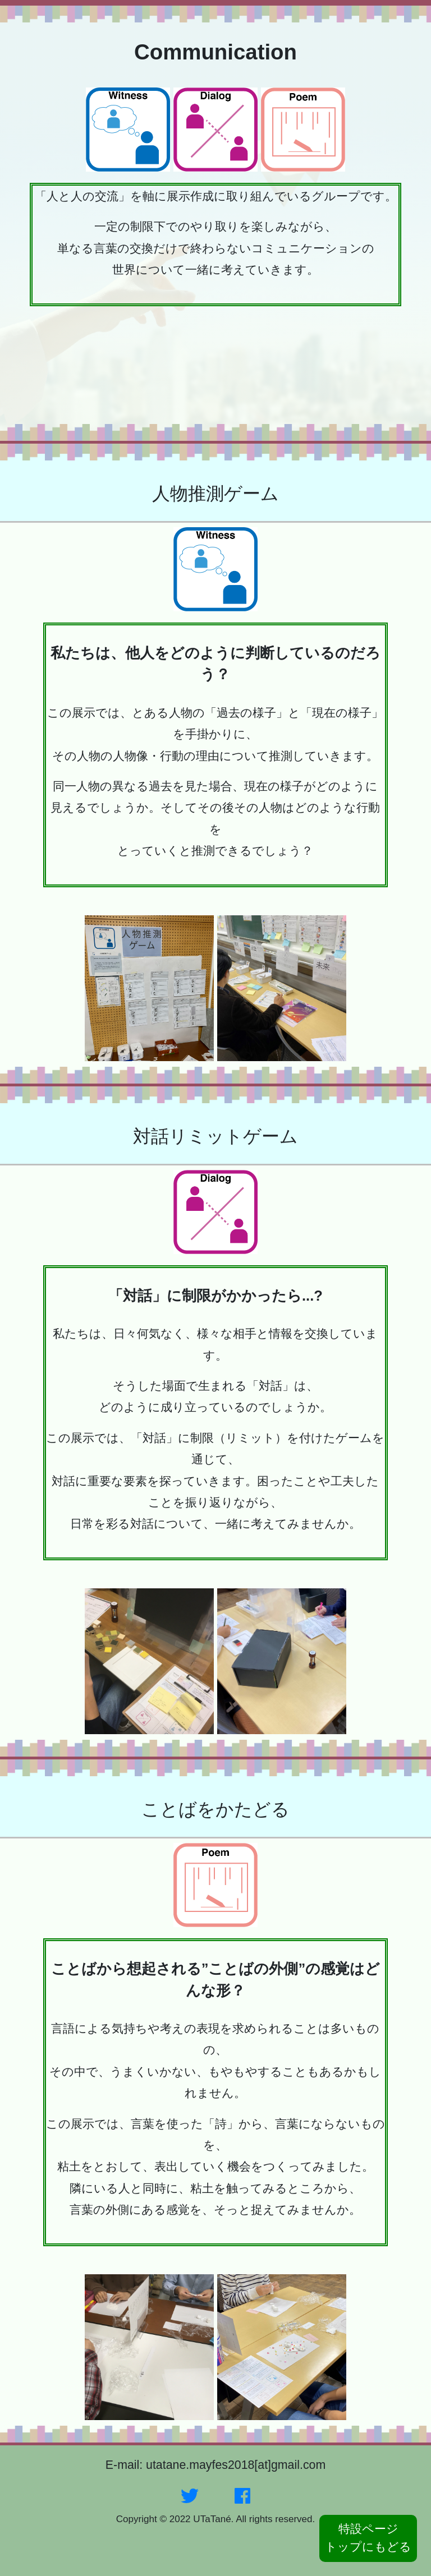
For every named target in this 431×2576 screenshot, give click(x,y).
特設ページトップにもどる (368, 2538)
